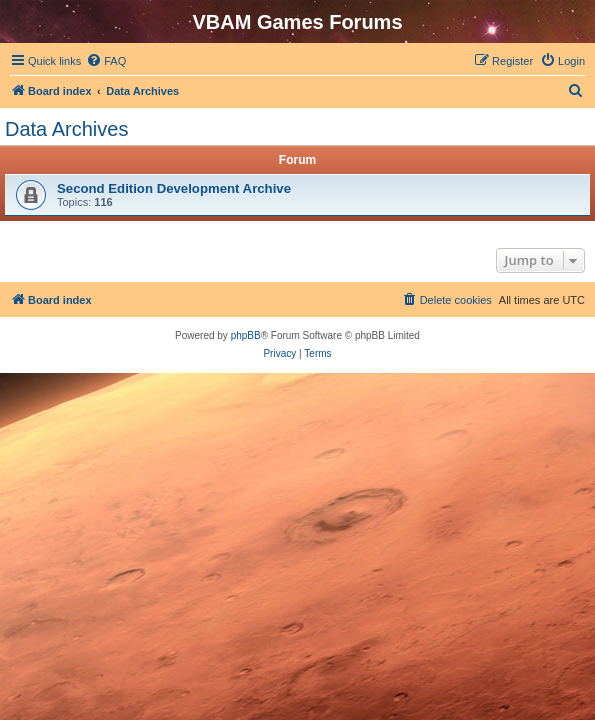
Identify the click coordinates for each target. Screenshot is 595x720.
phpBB (246, 335)
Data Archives (66, 129)
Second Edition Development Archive (174, 188)
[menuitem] (106, 61)
